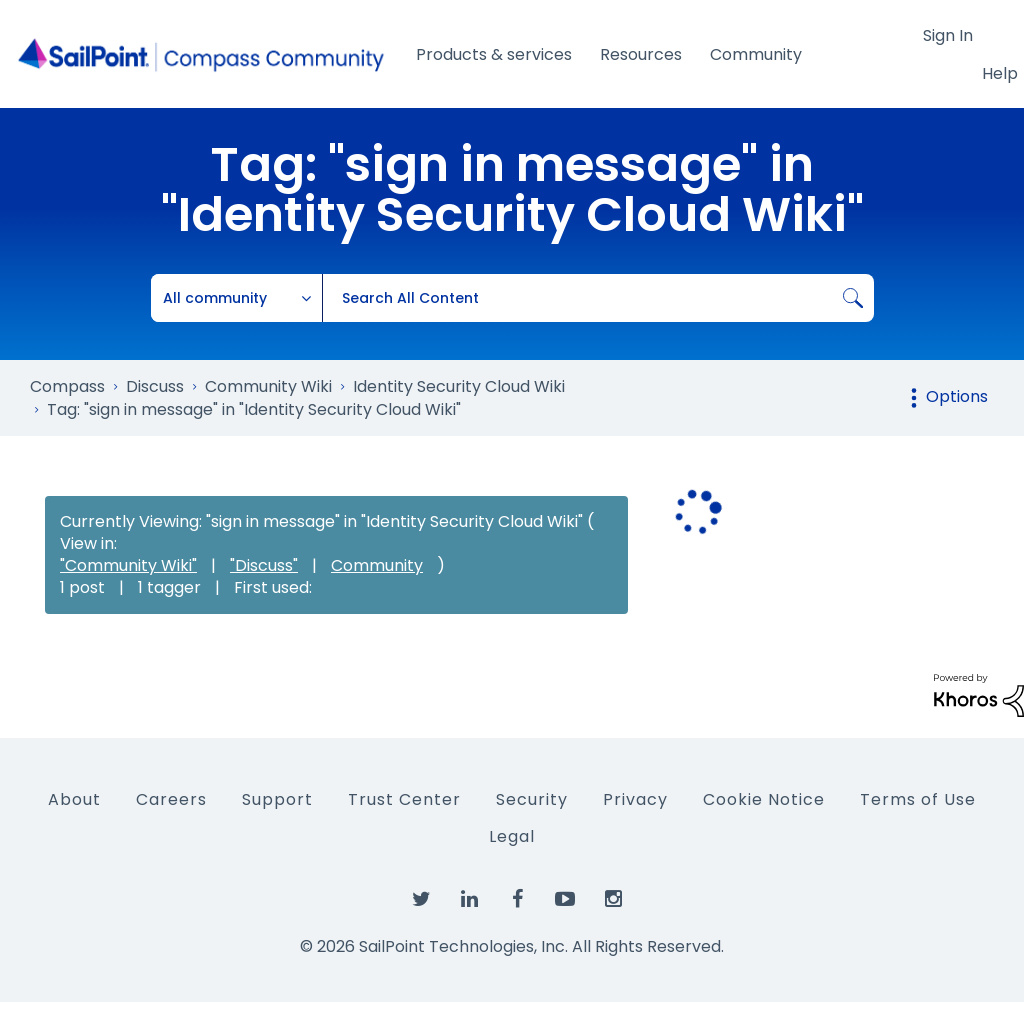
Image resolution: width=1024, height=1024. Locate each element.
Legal (512, 836)
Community (756, 54)
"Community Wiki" (128, 565)
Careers (171, 799)
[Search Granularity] (237, 298)
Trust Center (404, 799)
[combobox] (598, 298)
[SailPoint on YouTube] (565, 900)
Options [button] (957, 396)
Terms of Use (918, 799)
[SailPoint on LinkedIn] (469, 900)
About (74, 799)
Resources (641, 54)
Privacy (635, 799)
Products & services (494, 54)
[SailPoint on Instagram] (613, 900)
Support (277, 799)
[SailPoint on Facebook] (517, 900)
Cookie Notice (764, 799)
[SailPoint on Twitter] (421, 900)
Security (532, 799)
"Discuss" (264, 565)
